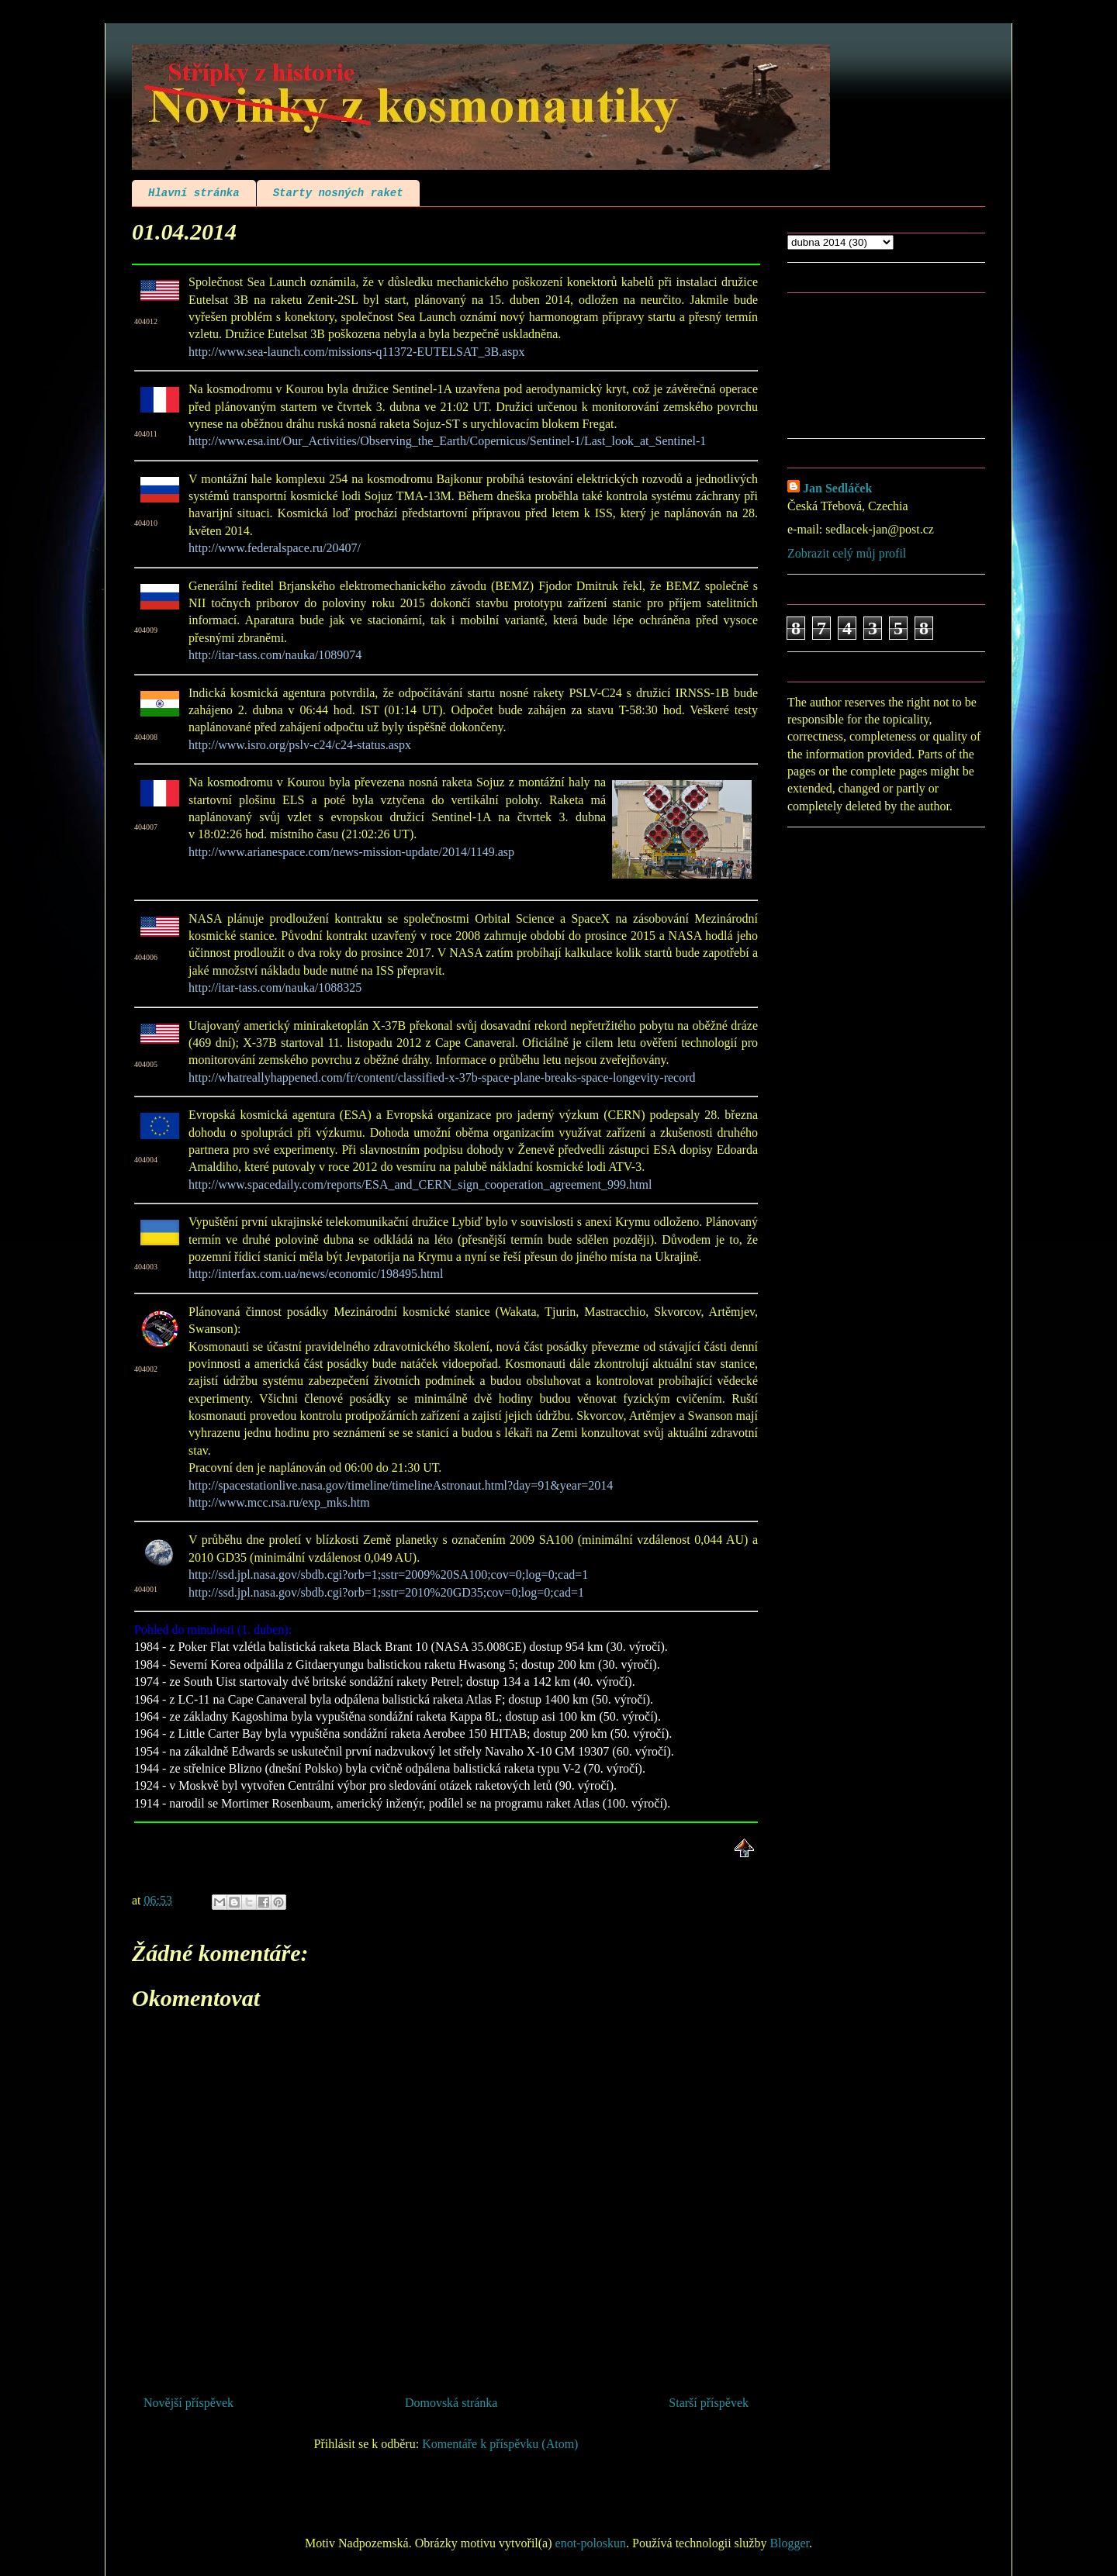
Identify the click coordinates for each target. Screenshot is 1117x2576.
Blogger (789, 2543)
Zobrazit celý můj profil (846, 553)
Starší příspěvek (709, 2402)
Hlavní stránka (194, 193)
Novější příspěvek (188, 2402)
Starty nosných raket (338, 193)
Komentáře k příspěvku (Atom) (500, 2443)
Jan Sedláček (837, 488)
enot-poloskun (591, 2543)
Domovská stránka (451, 2402)
